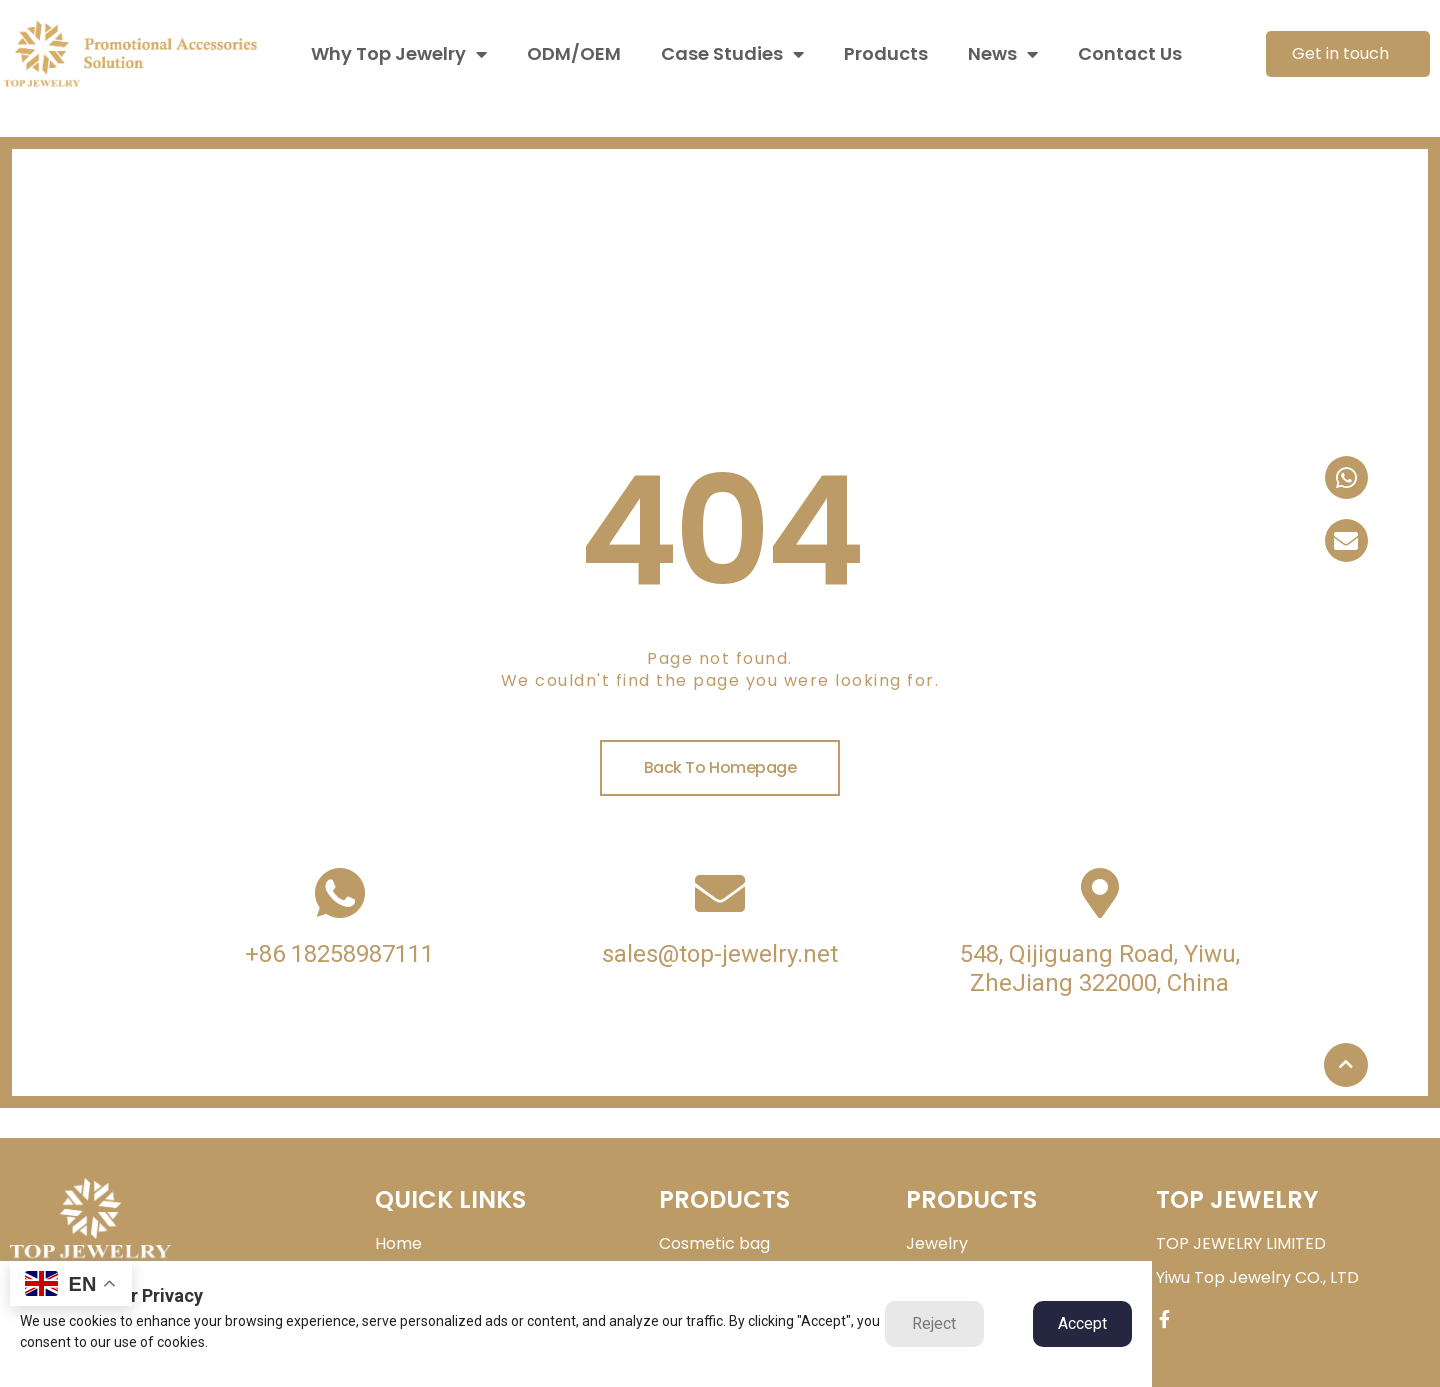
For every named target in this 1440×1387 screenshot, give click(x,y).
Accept (1082, 1323)
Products (886, 53)
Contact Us (1130, 53)
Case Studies (732, 54)
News (1003, 54)
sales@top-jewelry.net (720, 954)
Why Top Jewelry (399, 54)
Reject (934, 1323)
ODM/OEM (574, 53)
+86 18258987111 (339, 954)
